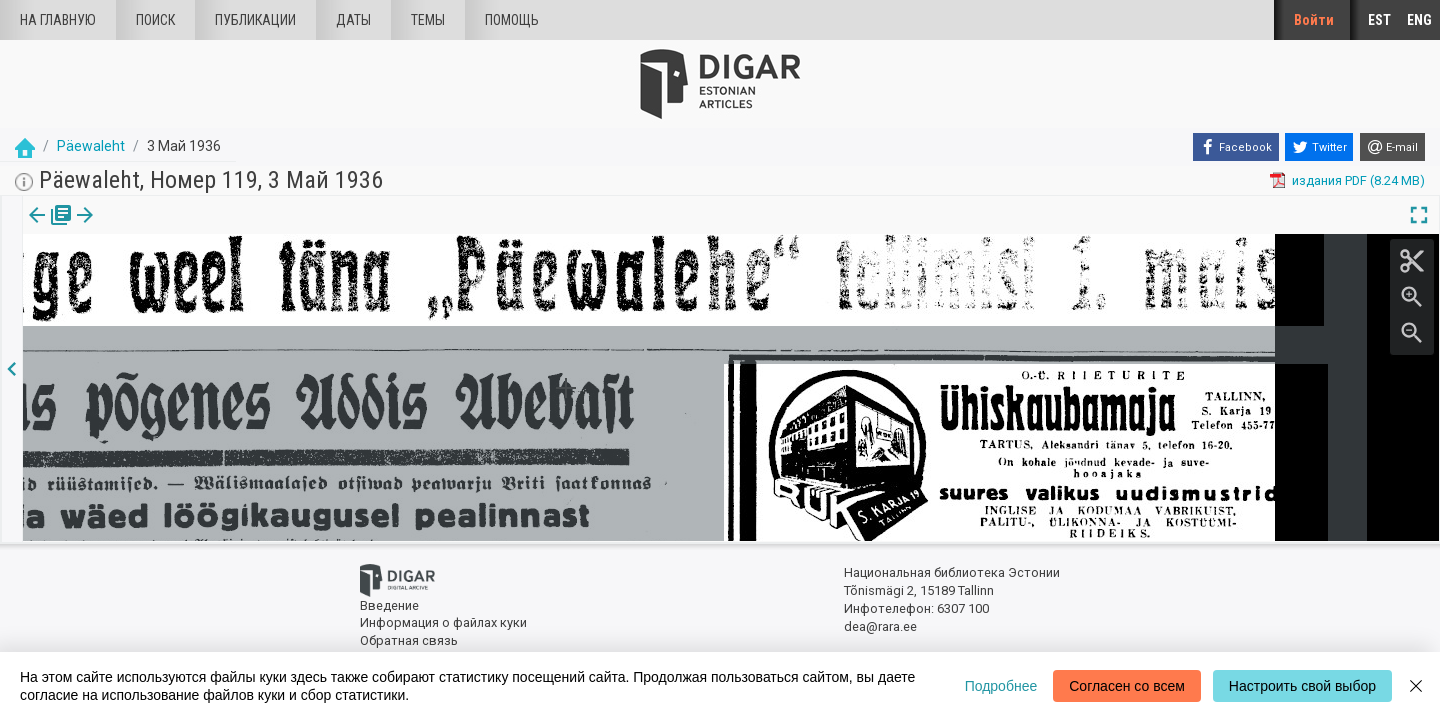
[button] (163, 229)
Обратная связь (409, 640)
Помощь (512, 20)
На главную (58, 20)
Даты (353, 20)
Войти (1314, 20)
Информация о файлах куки (443, 622)
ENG (1419, 20)
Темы (428, 20)
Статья (132, 229)
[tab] (47, 229)
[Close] (1416, 686)
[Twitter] (1319, 147)
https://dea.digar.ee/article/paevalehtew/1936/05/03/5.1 (187, 284)
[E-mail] (1392, 147)
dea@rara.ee (880, 626)
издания (47, 229)
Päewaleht (91, 146)
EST (1379, 20)
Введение (389, 605)
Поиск (155, 20)
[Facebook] (1236, 147)
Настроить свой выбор (1302, 686)
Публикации (255, 20)
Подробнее (1001, 686)
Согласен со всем (1127, 686)
